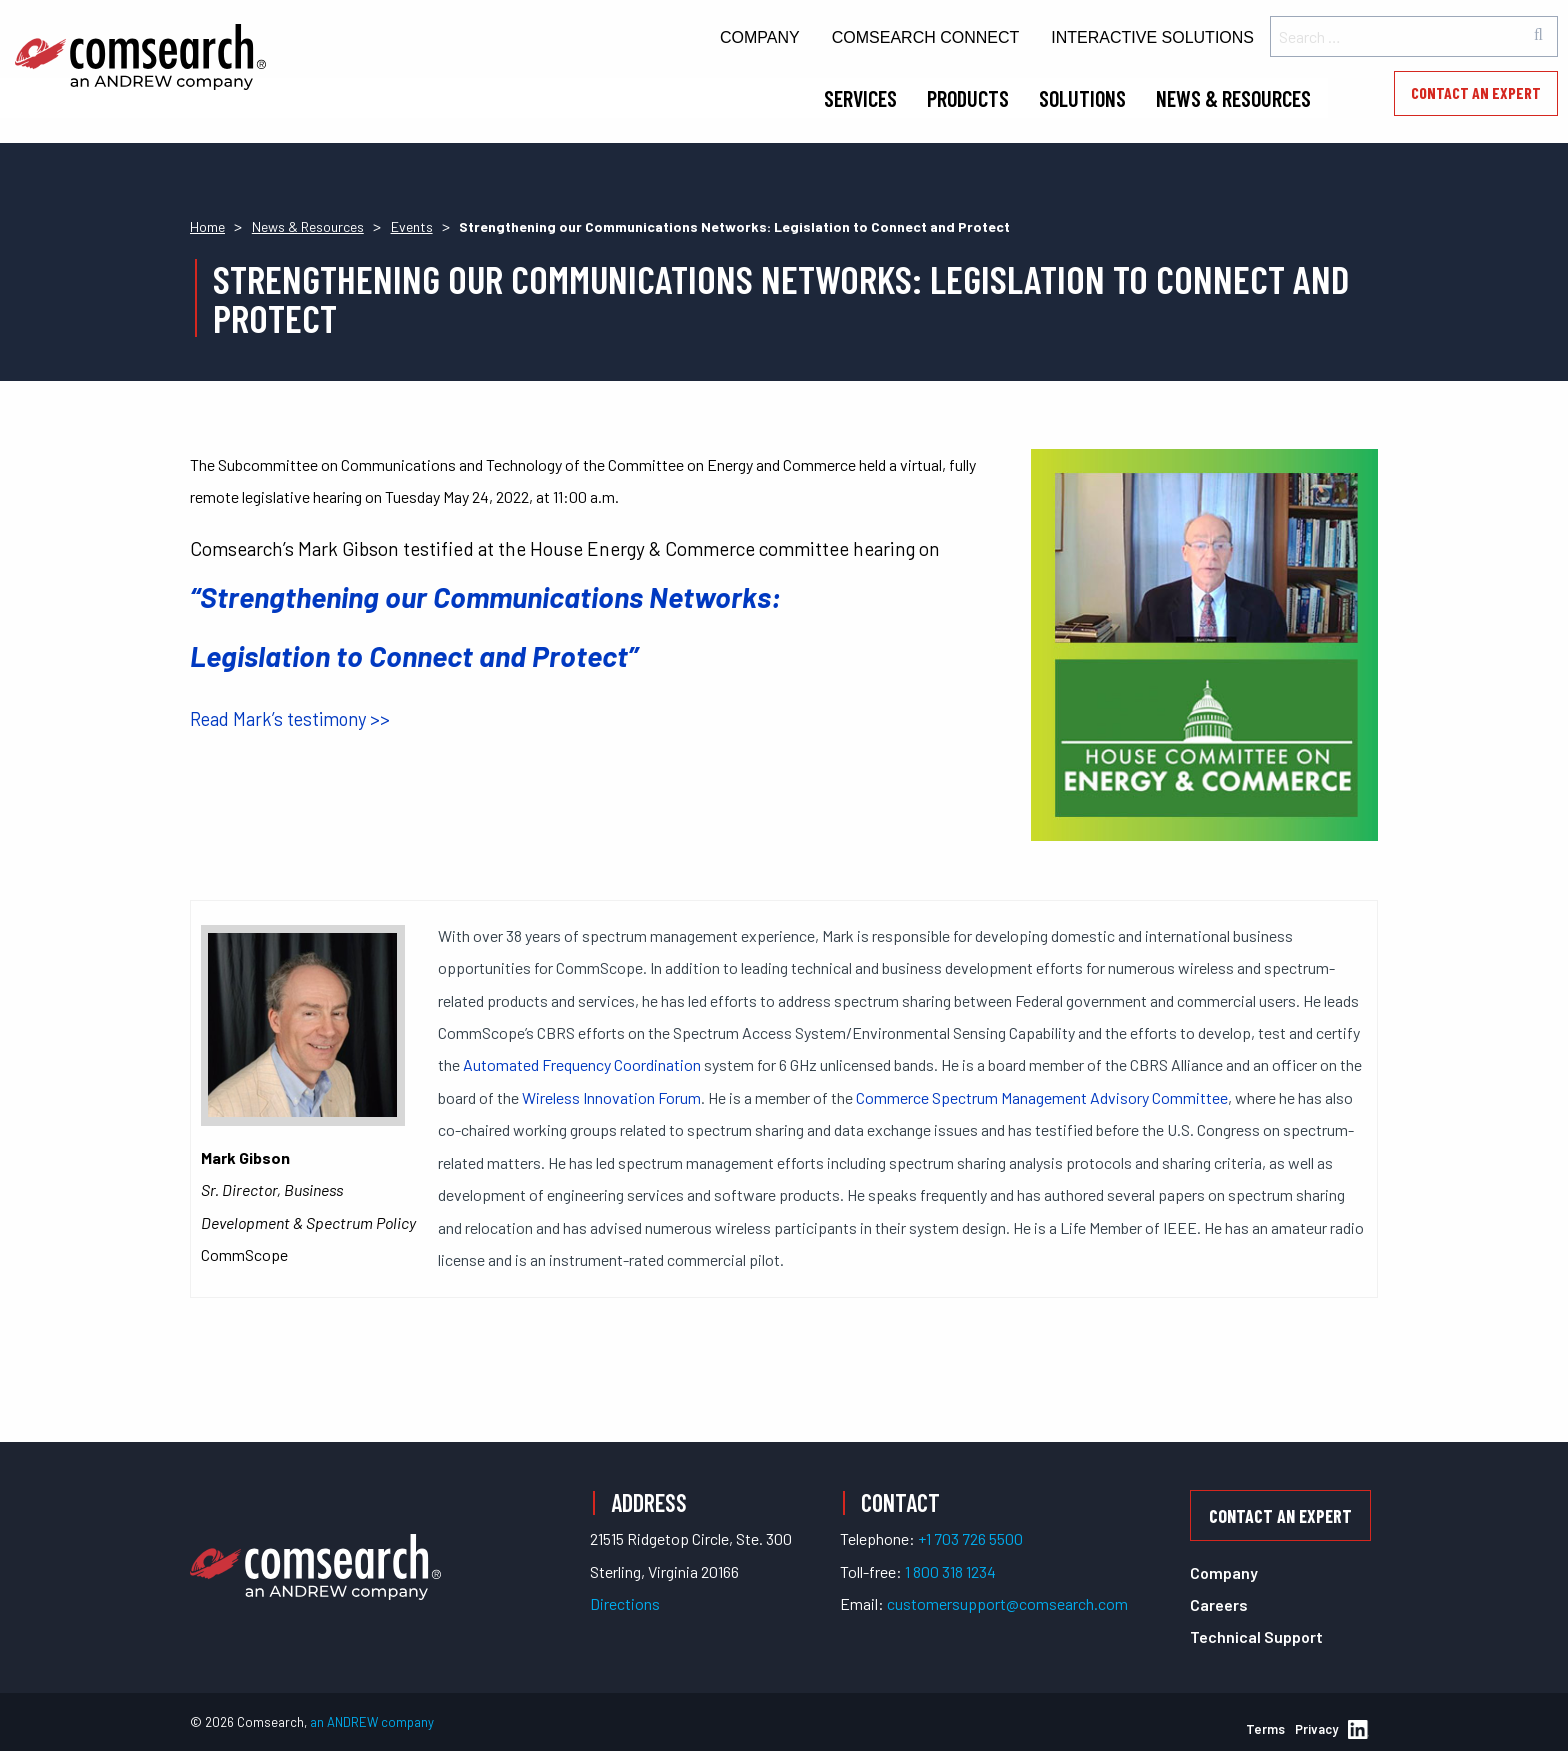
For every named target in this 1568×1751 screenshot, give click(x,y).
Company (760, 37)
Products (968, 98)
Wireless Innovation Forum (611, 1097)
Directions (625, 1603)
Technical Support (1256, 1636)
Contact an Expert (1476, 92)
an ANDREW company (372, 1722)
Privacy (1316, 1729)
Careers (1219, 1604)
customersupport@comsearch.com (1007, 1603)
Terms (1265, 1729)
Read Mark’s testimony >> (290, 719)
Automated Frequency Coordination (582, 1064)
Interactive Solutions (1152, 37)
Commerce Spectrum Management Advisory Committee (1042, 1097)
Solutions (1082, 98)
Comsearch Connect (926, 37)
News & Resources (1233, 98)
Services (860, 98)
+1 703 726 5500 (970, 1538)
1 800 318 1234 (950, 1571)
